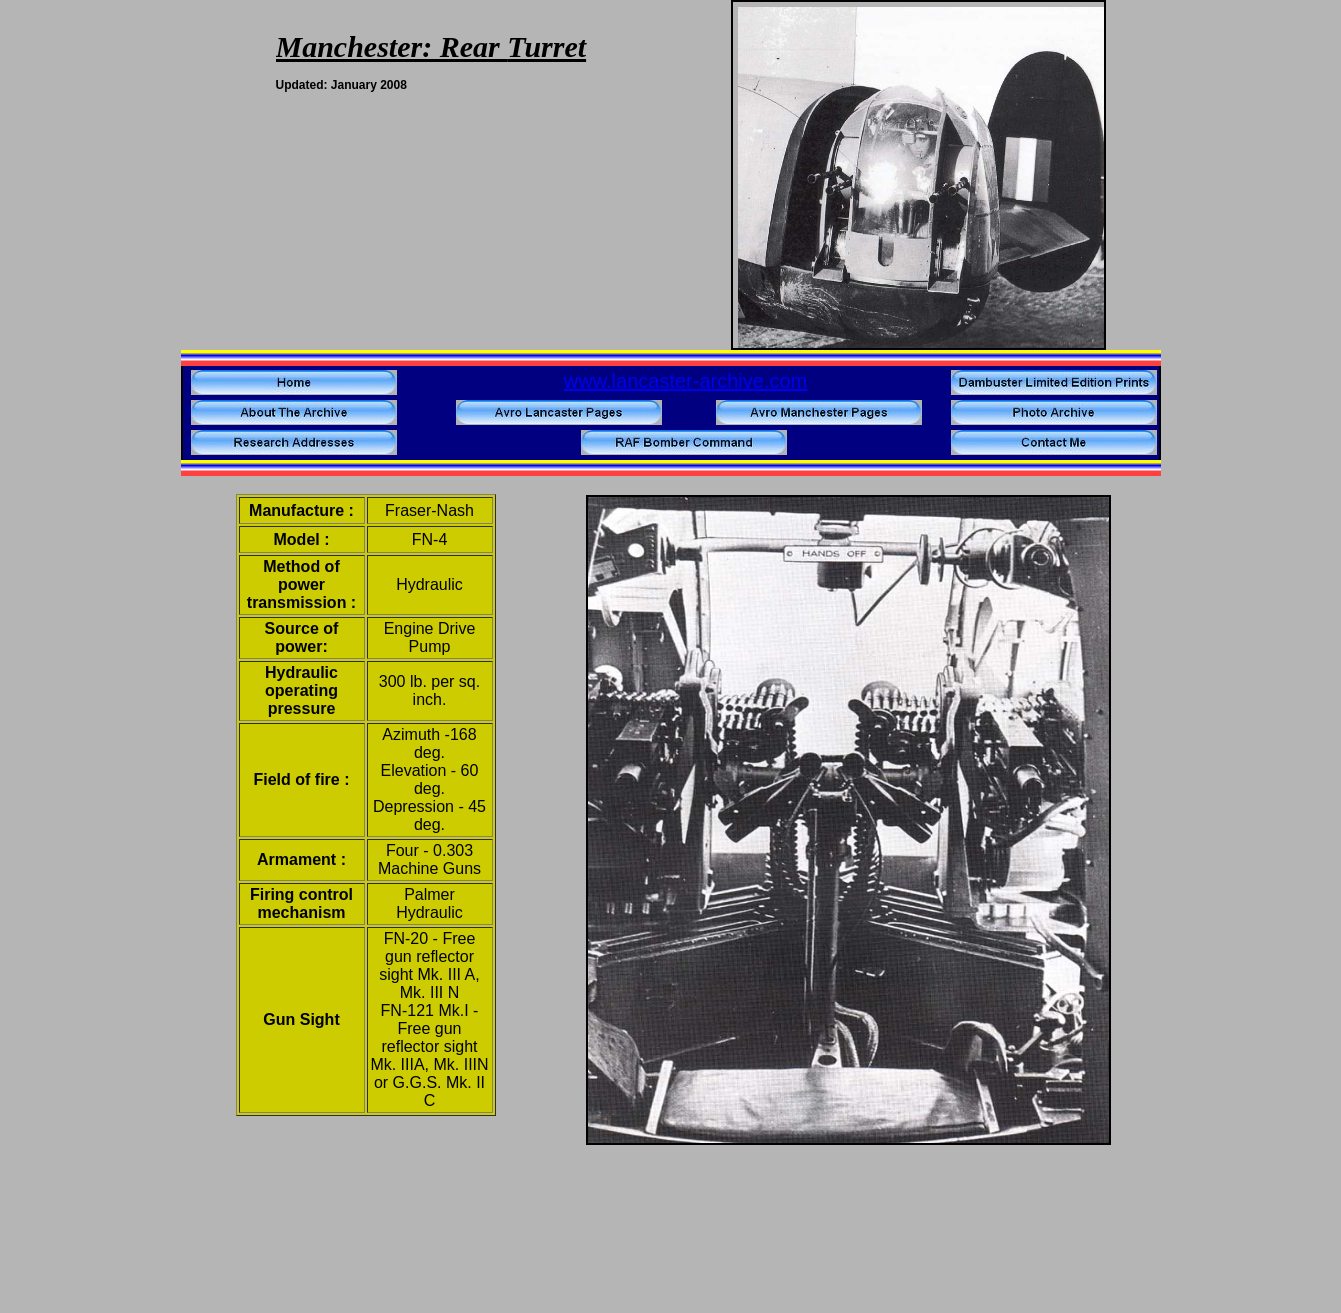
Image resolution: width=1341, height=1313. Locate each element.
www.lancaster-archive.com (685, 381)
